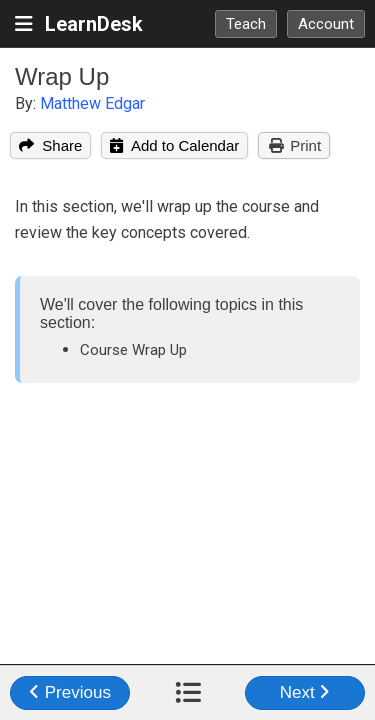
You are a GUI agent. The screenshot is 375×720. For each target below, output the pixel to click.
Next (305, 692)
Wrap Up (62, 76)
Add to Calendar (174, 145)
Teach (246, 24)
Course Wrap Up (133, 350)
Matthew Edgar (92, 103)
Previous (70, 692)
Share (50, 145)
